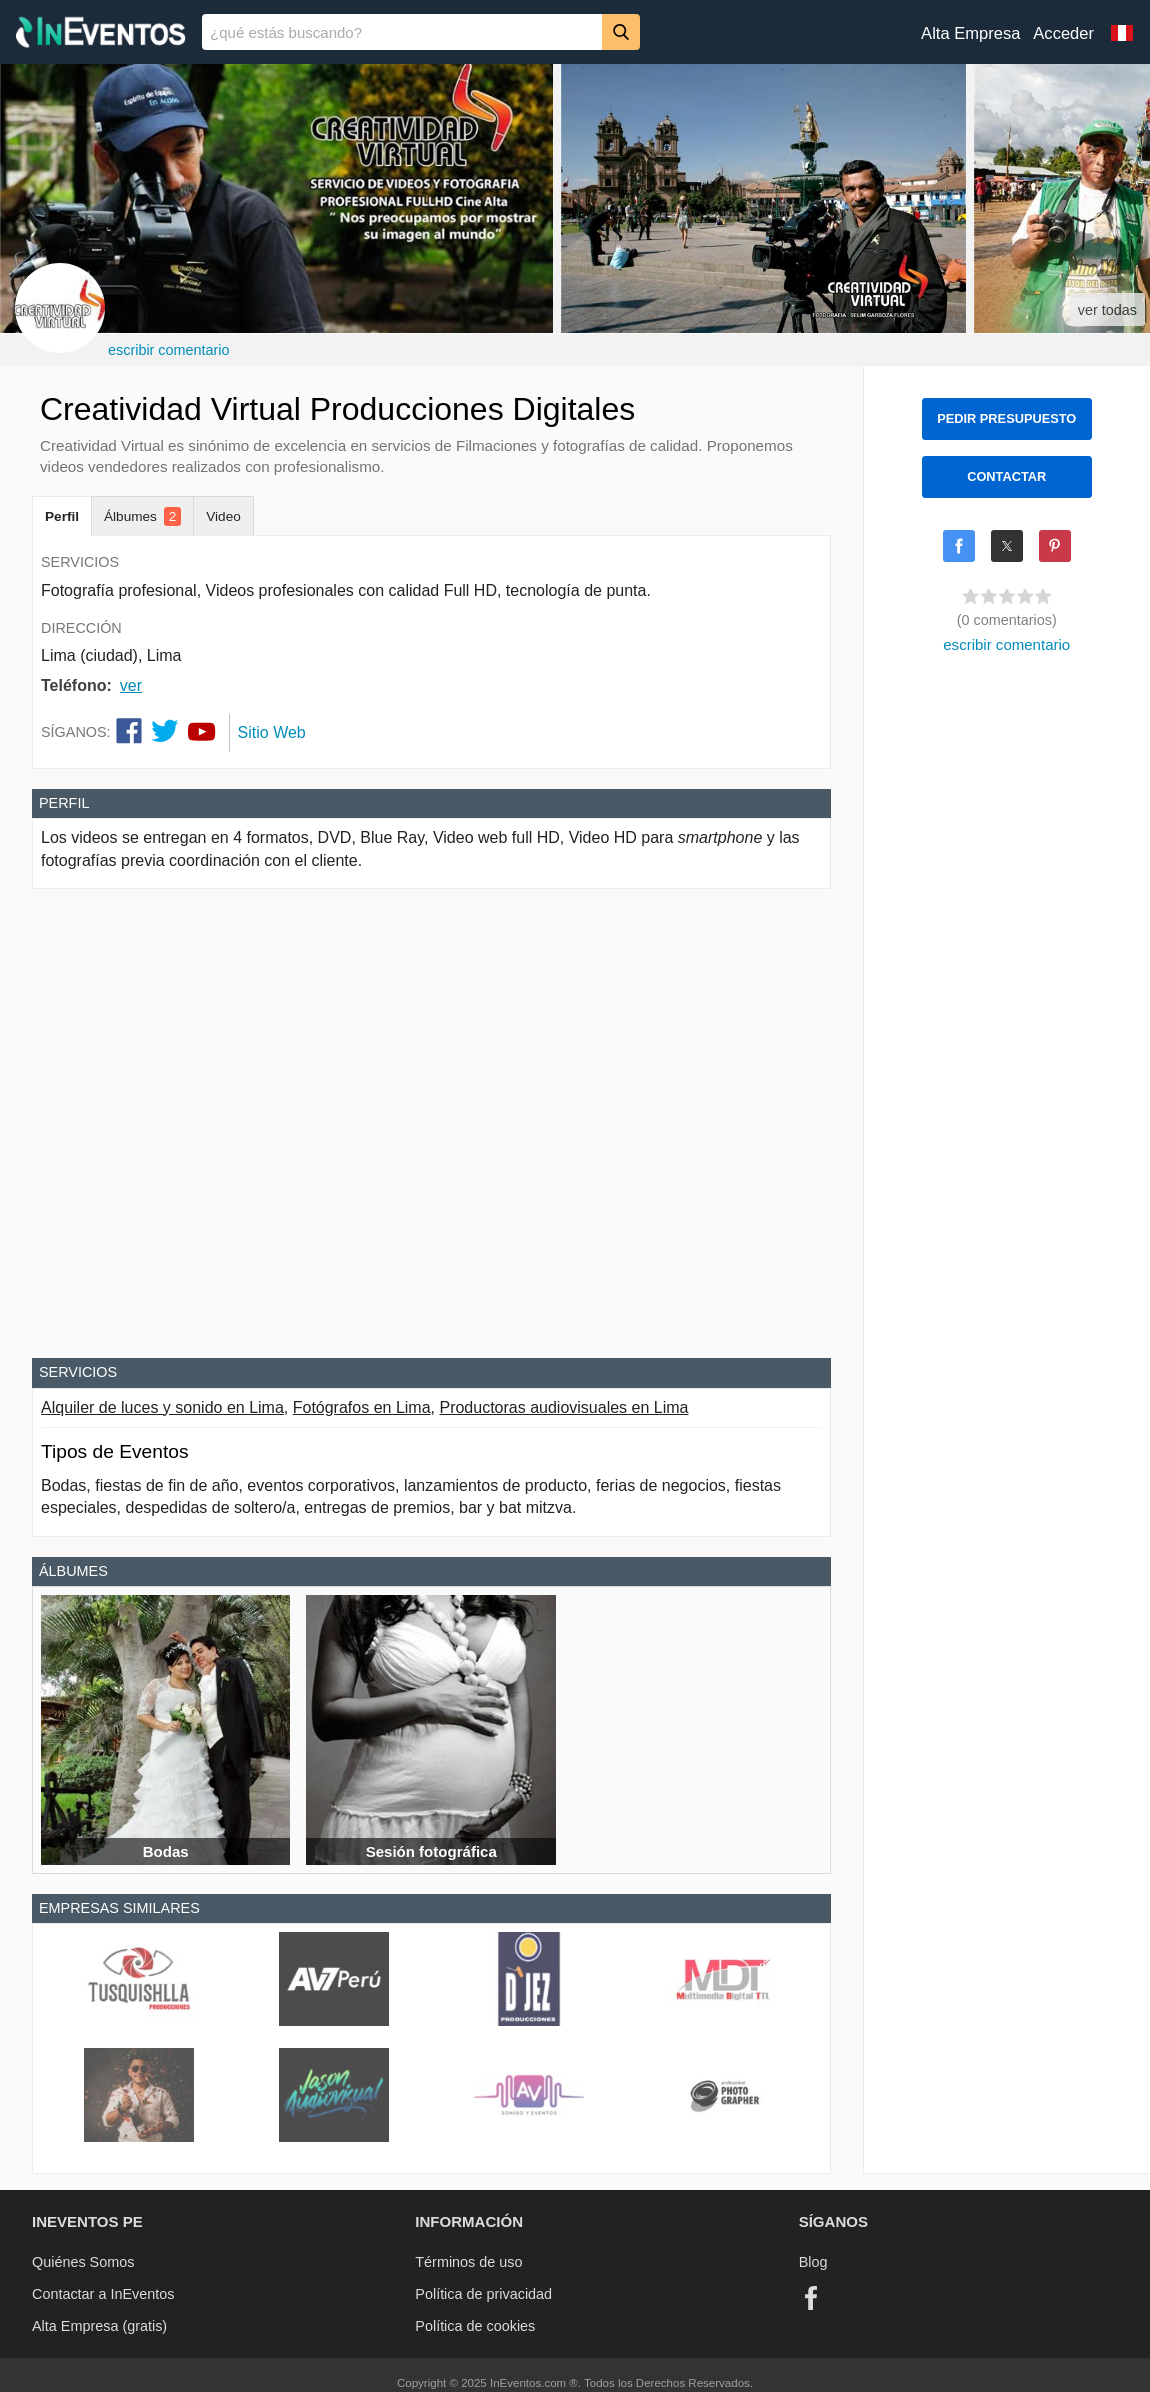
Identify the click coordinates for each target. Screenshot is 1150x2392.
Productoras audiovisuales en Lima (563, 1407)
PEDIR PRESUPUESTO (1006, 418)
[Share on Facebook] (959, 546)
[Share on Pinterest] (1055, 546)
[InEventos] (101, 34)
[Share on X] (1007, 546)
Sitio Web (272, 732)
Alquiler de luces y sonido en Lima (162, 1407)
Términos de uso (468, 2262)
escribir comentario (169, 350)
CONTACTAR (1006, 476)
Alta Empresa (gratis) (99, 2326)
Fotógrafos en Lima (362, 1407)
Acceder (1063, 33)
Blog (813, 2262)
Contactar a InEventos (103, 2294)
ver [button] (131, 685)
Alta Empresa (970, 33)
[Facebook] (811, 2298)
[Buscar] (621, 31)
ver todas (1107, 310)
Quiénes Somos (83, 2262)
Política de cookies (475, 2326)
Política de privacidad (483, 2294)
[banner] (575, 32)
